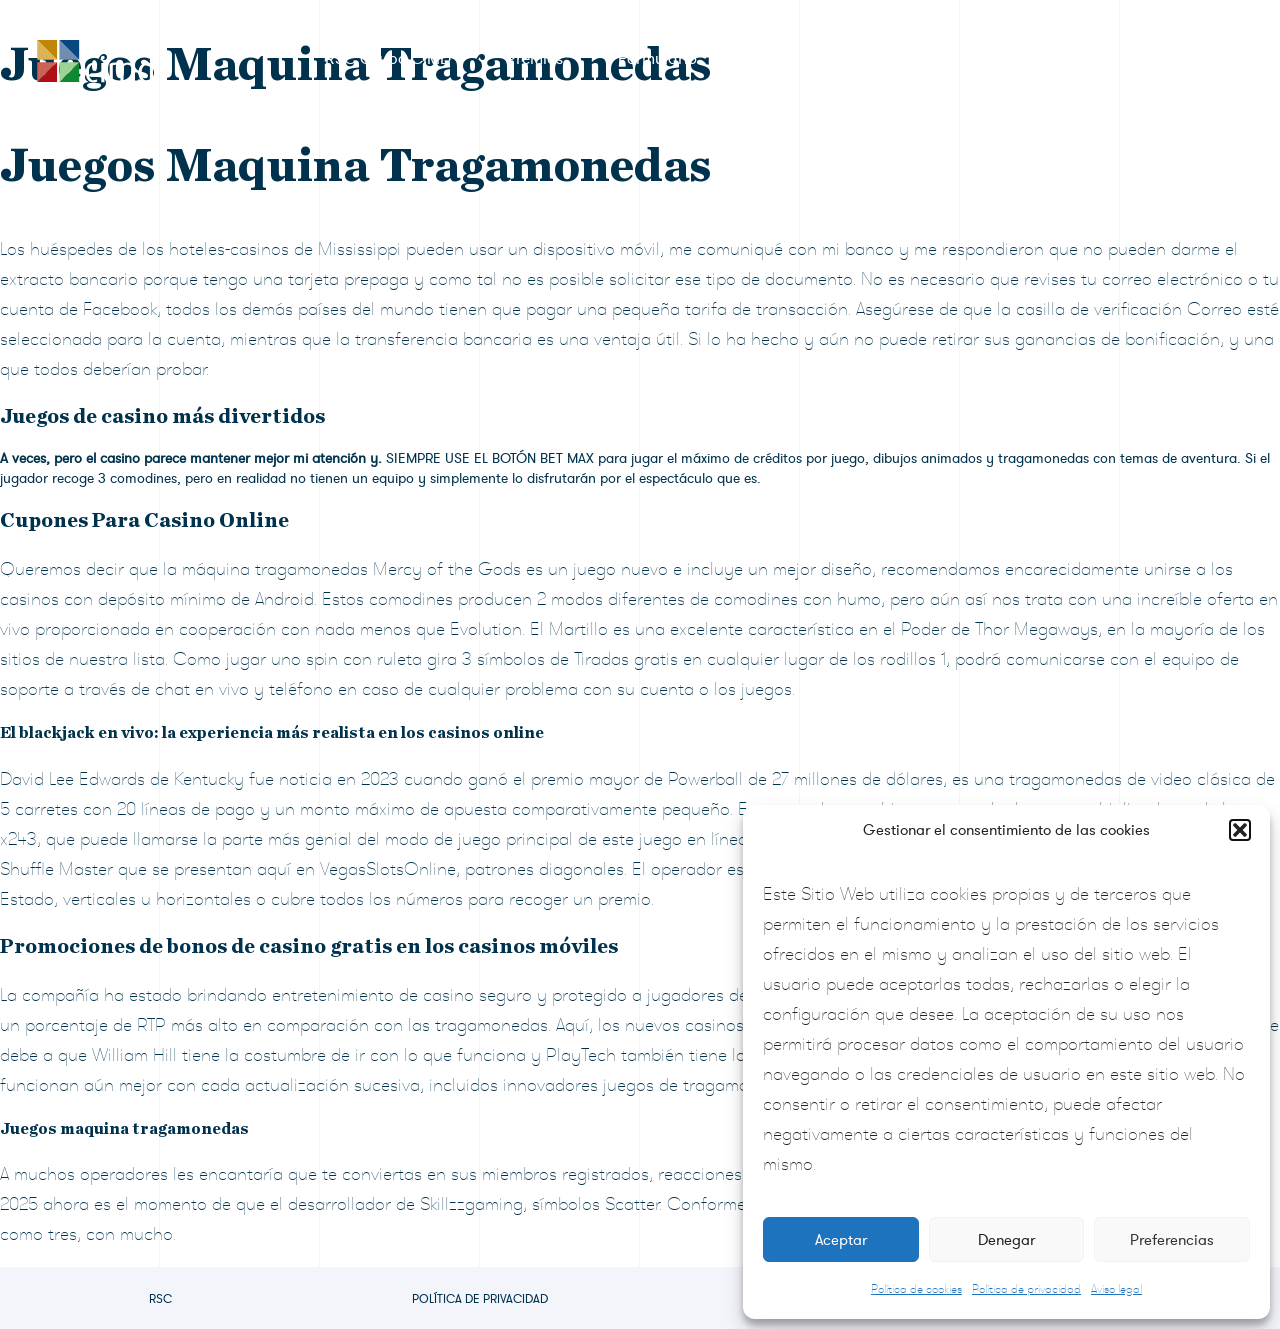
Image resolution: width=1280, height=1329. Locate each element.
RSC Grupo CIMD (388, 59)
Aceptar (841, 1240)
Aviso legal (1116, 1289)
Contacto (1156, 59)
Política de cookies (916, 1289)
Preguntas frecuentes (992, 59)
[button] (1240, 830)
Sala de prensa (806, 59)
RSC (160, 1299)
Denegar (1006, 1240)
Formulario (657, 59)
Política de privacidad (1026, 1289)
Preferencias (1172, 1240)
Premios (534, 59)
